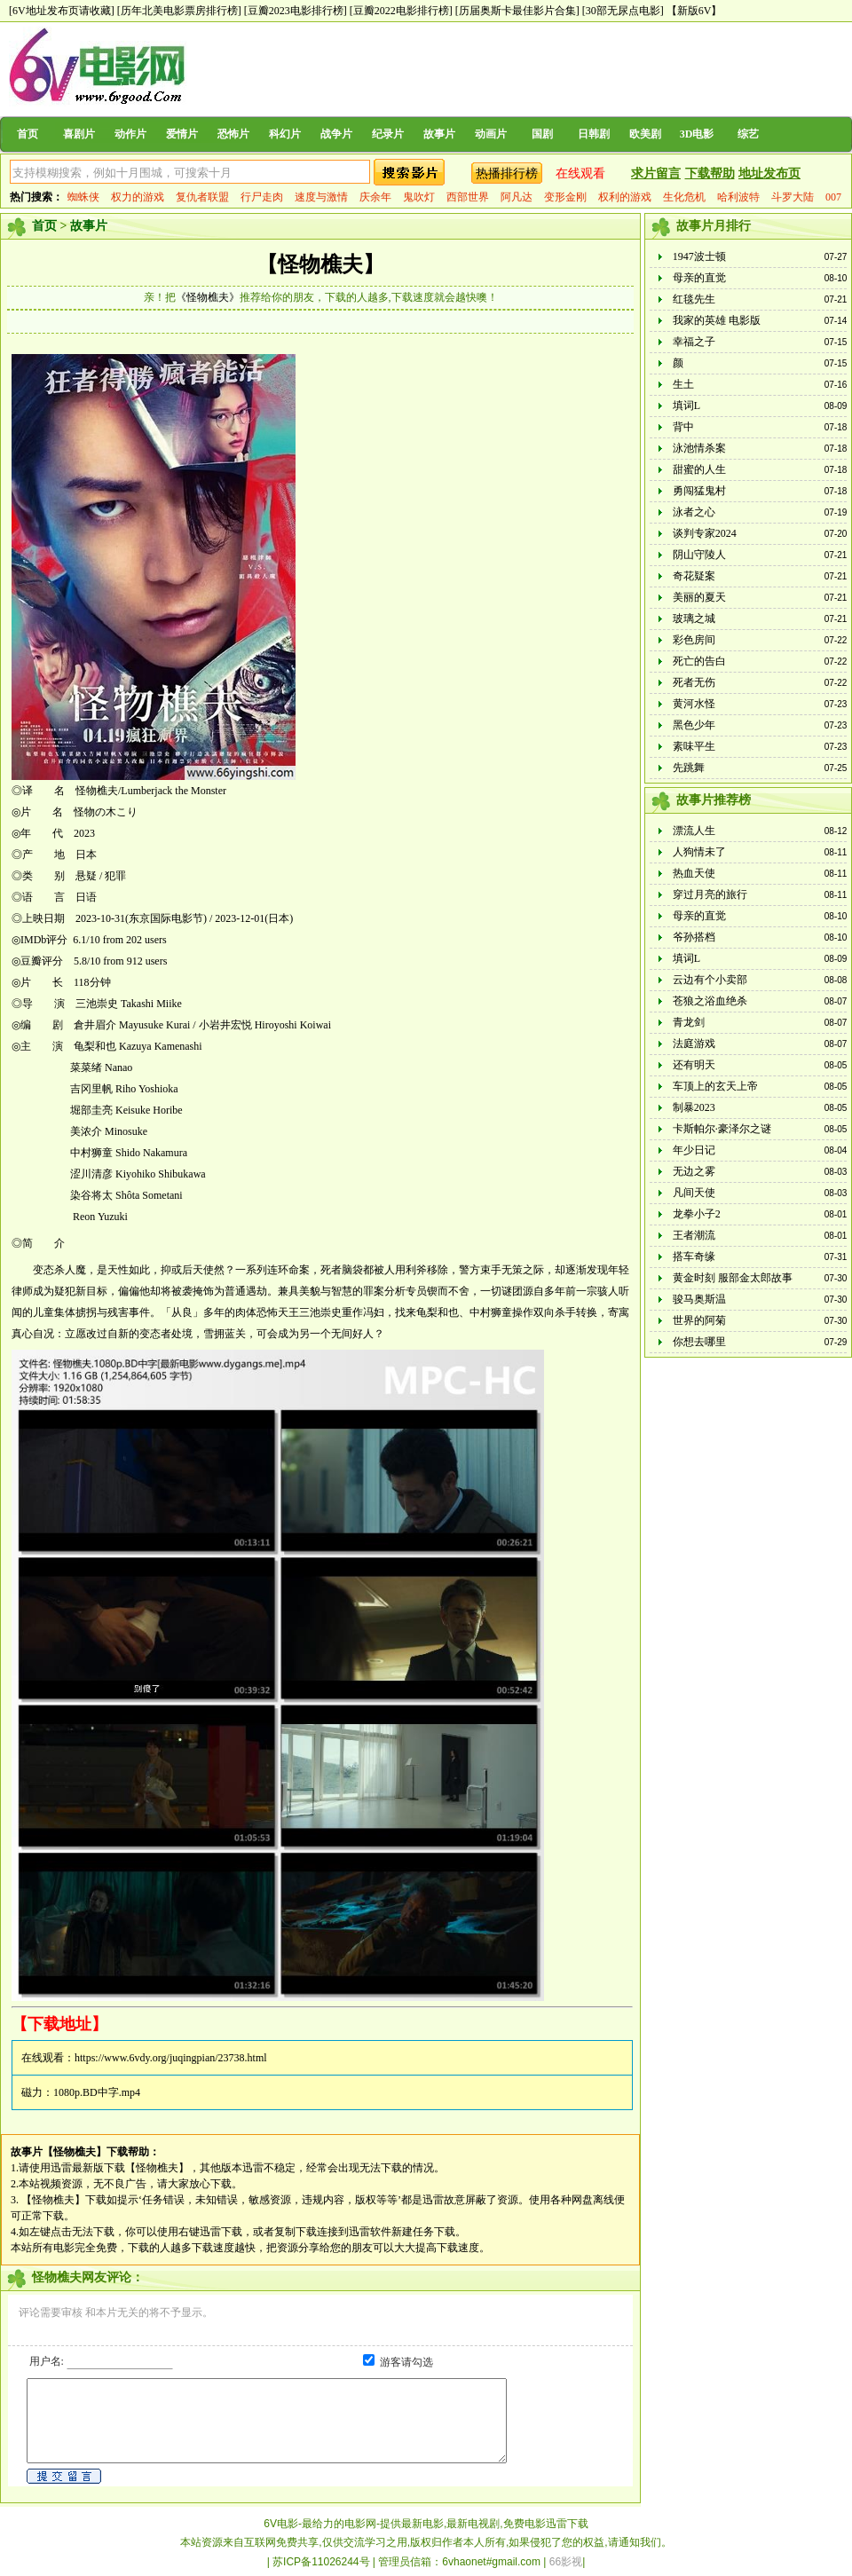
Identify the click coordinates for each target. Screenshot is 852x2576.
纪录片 (388, 134)
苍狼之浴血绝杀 (710, 1001)
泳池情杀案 (699, 448)
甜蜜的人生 (699, 469)
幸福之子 (694, 341)
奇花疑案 (694, 576)
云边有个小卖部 (710, 979)
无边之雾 (694, 1171)
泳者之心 (694, 512)
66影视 (565, 2562)
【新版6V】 (694, 10)
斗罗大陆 (792, 197)
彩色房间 (694, 640)
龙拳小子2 (697, 1214)
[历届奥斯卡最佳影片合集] (517, 10)
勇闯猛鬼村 (699, 490)
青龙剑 (689, 1022)
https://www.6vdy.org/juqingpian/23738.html (171, 2058)
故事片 (439, 134)
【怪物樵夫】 (320, 264)
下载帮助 (710, 173)
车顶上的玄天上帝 (715, 1086)
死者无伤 (694, 682)
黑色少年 (694, 725)
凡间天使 (694, 1192)
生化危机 (684, 197)
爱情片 (182, 134)
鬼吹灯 (419, 197)
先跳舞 (689, 767)
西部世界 (467, 197)
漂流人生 (694, 830)
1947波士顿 (699, 256)
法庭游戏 (694, 1043)
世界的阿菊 (699, 1320)
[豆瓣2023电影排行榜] (295, 10)
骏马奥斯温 (699, 1299)
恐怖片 (233, 134)
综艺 (748, 134)
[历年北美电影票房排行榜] (179, 10)
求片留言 (656, 173)
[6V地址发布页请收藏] (61, 10)
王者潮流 (694, 1235)
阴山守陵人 (699, 554)
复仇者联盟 (202, 197)
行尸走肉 (262, 197)
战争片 (336, 134)
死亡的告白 (699, 661)
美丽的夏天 (699, 597)
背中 (683, 427)
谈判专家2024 (705, 533)
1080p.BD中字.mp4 (96, 2092)
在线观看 (580, 173)
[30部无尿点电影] (623, 10)
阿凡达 (516, 197)
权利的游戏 (624, 197)
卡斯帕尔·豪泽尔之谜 (722, 1129)
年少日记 (694, 1150)
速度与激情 (321, 197)
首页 (27, 134)
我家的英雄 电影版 (717, 320)
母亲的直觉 (699, 278)
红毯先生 (694, 299)
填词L (686, 405)
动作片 (130, 134)
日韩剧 (594, 134)
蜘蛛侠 (83, 197)
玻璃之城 (694, 618)
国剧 (542, 134)
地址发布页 (769, 173)
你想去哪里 (699, 1341)
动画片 (491, 134)
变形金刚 (565, 197)
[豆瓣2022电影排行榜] (401, 10)
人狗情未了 (699, 852)
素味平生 (694, 746)
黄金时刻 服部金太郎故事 (733, 1278)
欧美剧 (645, 134)
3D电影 (697, 134)
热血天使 (694, 873)
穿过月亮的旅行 (710, 894)
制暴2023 (694, 1107)
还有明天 (694, 1065)
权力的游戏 (137, 197)
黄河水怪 (694, 703)
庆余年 (375, 197)
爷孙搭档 (694, 937)
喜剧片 (79, 134)
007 (833, 197)
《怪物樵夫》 (208, 297)
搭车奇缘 (694, 1256)
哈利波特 (738, 197)
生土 (683, 384)
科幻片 (285, 134)
